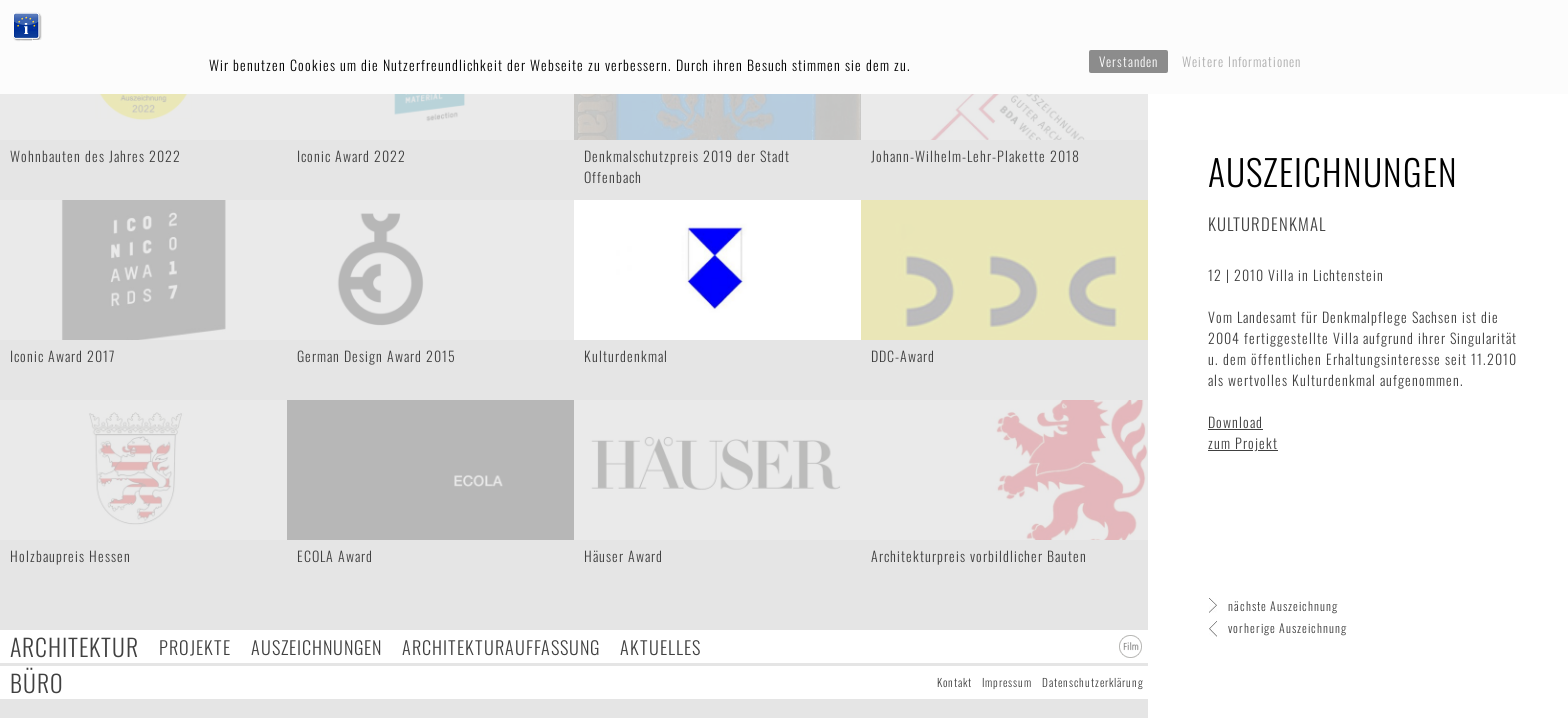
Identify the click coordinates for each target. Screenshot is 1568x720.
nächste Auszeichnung (1283, 605)
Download (1235, 421)
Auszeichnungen (316, 646)
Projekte (195, 646)
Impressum (1007, 682)
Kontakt (954, 682)
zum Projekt (1243, 442)
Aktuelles (660, 646)
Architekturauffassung (501, 646)
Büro (37, 682)
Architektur (74, 646)
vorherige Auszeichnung (1287, 627)
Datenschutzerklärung (1093, 682)
